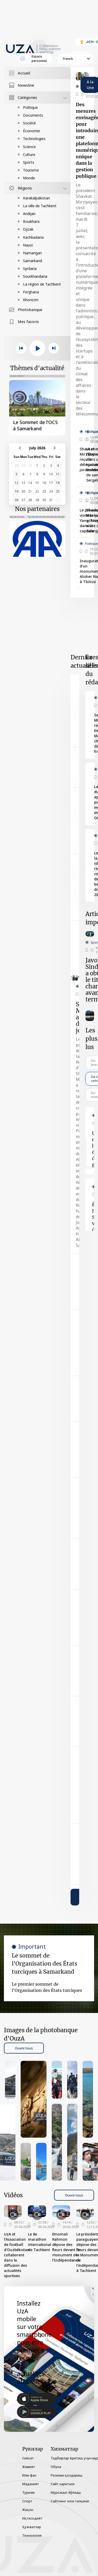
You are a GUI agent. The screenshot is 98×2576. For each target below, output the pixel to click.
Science (29, 146)
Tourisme (31, 170)
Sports (28, 162)
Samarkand (32, 260)
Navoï (28, 245)
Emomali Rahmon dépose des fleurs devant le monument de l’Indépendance (66, 2247)
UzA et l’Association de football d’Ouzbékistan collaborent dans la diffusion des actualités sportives (17, 2255)
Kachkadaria (33, 237)
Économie (31, 130)
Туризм (28, 2492)
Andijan (29, 213)
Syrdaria (30, 268)
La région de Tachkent (42, 284)
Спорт (27, 2501)
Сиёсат (28, 2458)
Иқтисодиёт (32, 2518)
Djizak (28, 229)
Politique (30, 107)
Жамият (28, 2466)
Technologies (34, 138)
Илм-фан (29, 2475)
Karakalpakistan (36, 197)
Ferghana (31, 291)
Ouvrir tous (24, 2048)
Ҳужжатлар (31, 2526)
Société (29, 123)
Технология (32, 2535)
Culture (29, 154)
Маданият (30, 2484)
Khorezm (30, 299)
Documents (33, 115)
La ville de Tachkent (39, 205)
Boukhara (31, 221)
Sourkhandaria (35, 276)
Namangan (32, 252)
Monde (29, 177)
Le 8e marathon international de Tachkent (39, 2242)
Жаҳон (27, 2509)
